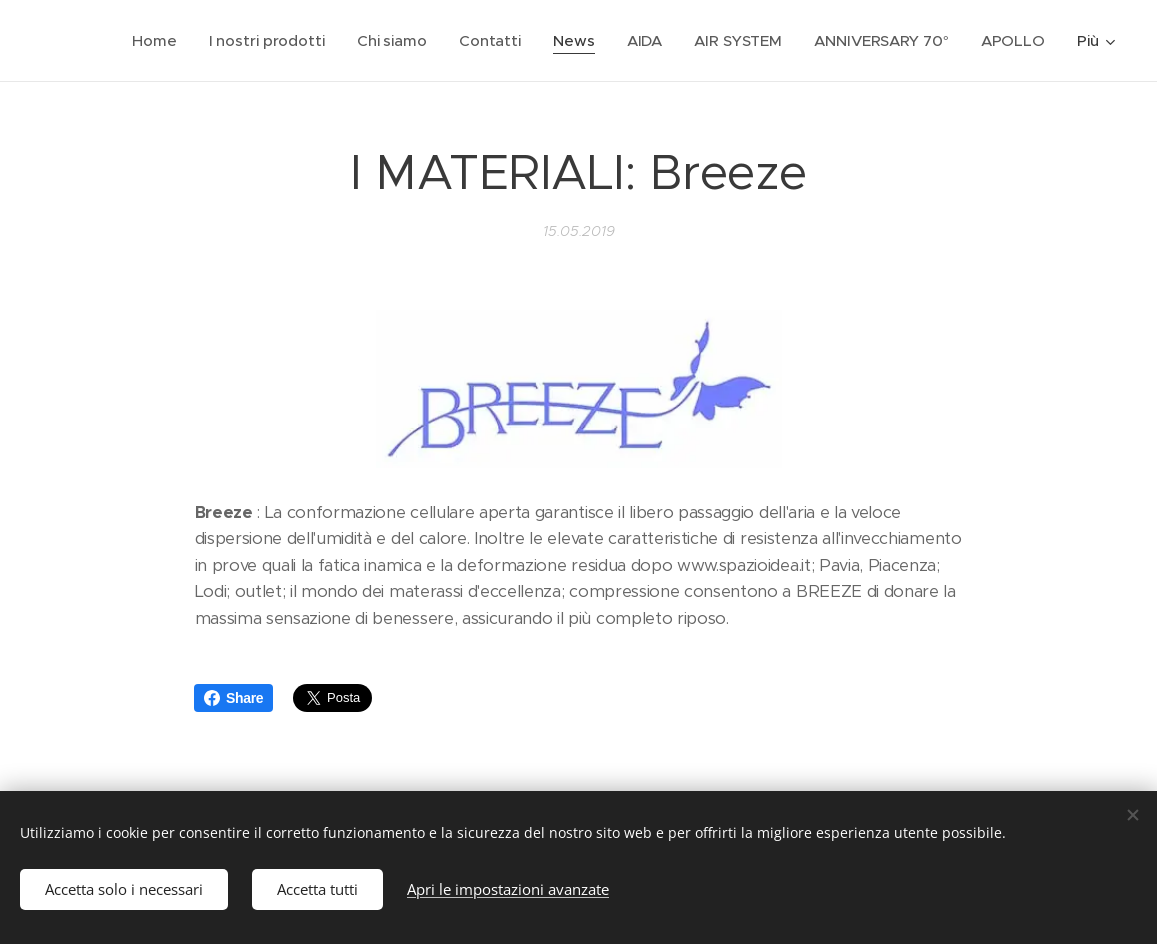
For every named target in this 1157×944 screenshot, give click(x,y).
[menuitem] (152, 41)
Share (233, 698)
